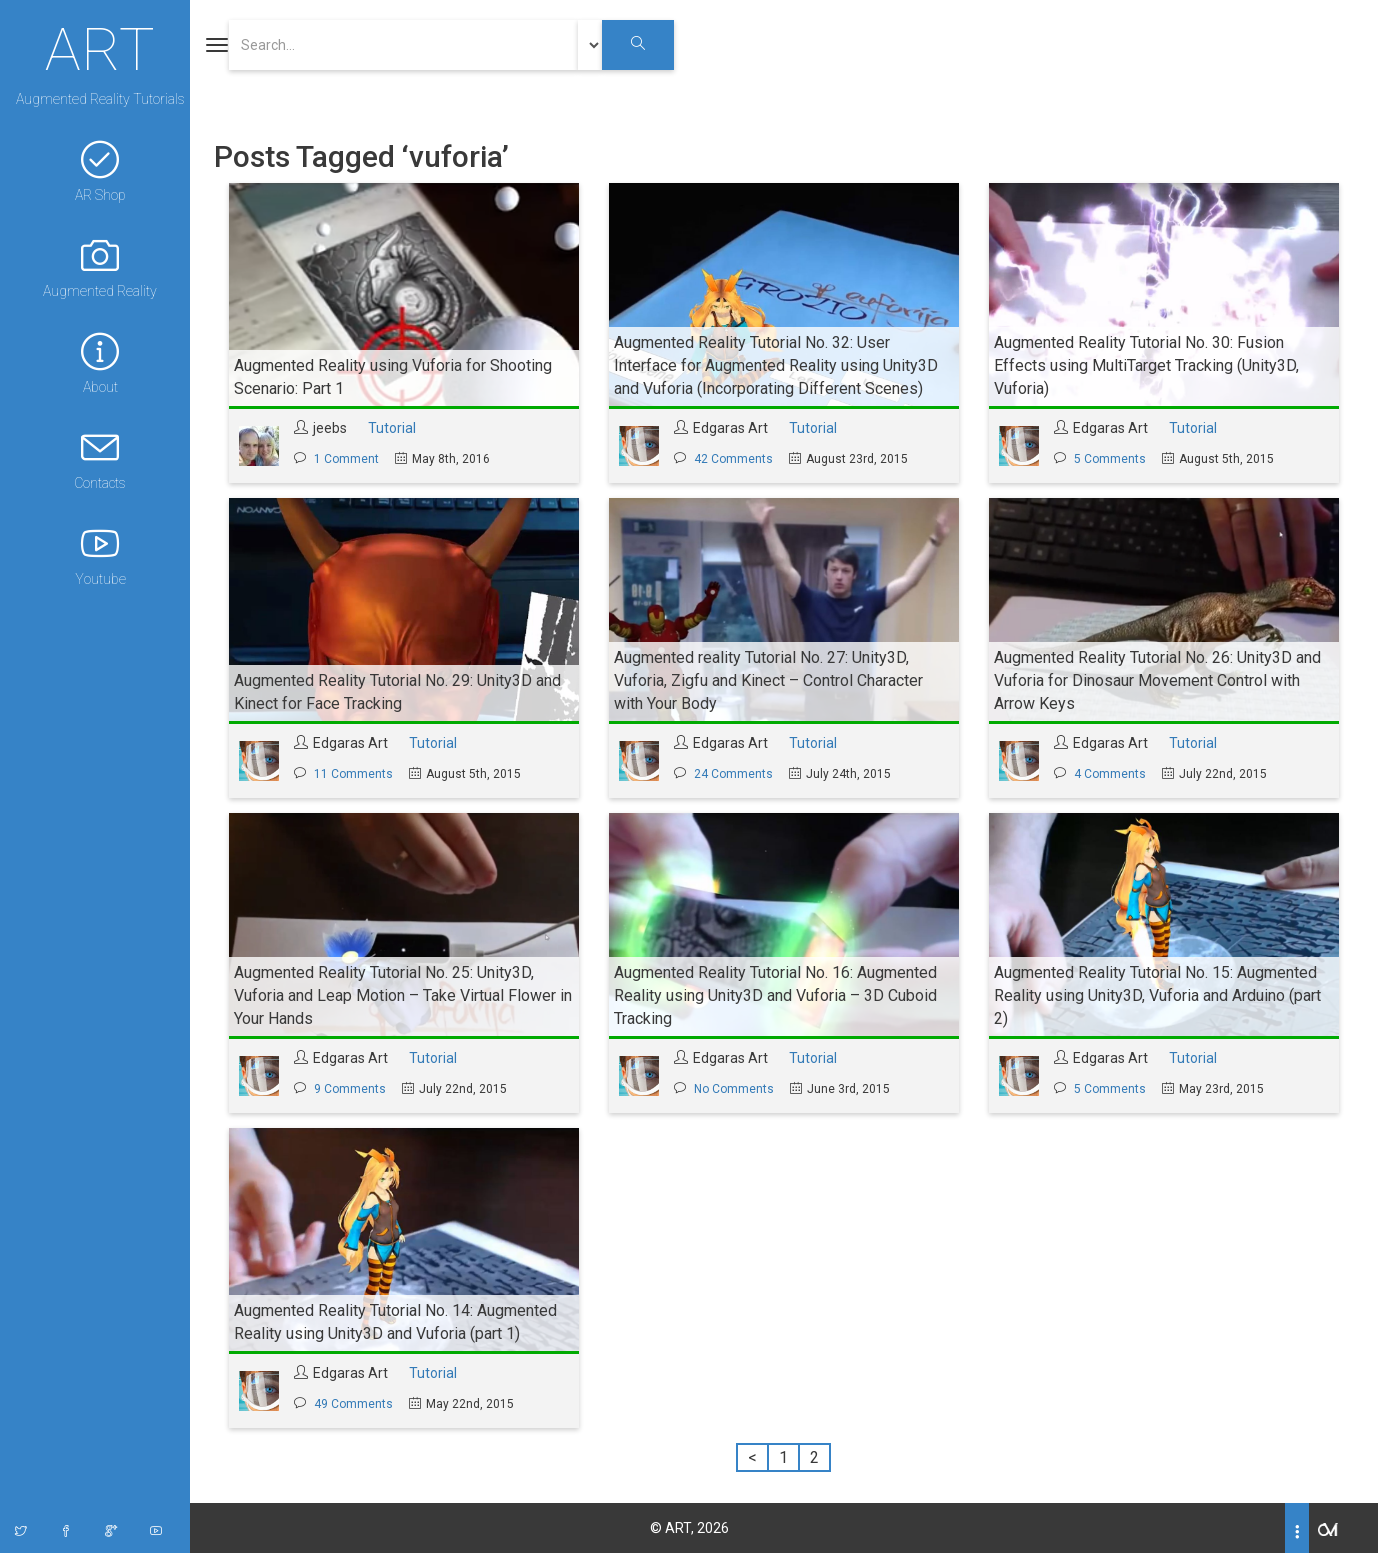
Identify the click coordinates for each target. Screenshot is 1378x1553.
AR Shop (100, 171)
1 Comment (352, 459)
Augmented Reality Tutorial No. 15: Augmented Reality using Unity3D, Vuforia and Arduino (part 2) (1163, 995)
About (100, 363)
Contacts (100, 459)
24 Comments (739, 774)
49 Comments (359, 1404)
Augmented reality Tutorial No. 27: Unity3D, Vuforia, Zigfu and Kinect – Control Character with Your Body (774, 680)
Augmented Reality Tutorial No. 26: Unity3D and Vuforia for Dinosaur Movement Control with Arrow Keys (1163, 680)
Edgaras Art (736, 428)
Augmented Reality (100, 267)
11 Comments (359, 774)
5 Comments (1116, 459)
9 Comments (356, 1089)
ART (100, 47)
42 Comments (739, 459)
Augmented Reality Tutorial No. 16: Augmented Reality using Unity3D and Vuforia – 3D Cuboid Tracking (781, 995)
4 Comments (1116, 774)
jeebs (336, 428)
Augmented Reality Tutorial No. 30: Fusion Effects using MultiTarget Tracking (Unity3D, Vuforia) (1152, 365)
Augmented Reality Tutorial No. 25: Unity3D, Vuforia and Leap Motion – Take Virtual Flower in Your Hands (409, 995)
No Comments (740, 1089)
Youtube (100, 555)
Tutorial (398, 428)
